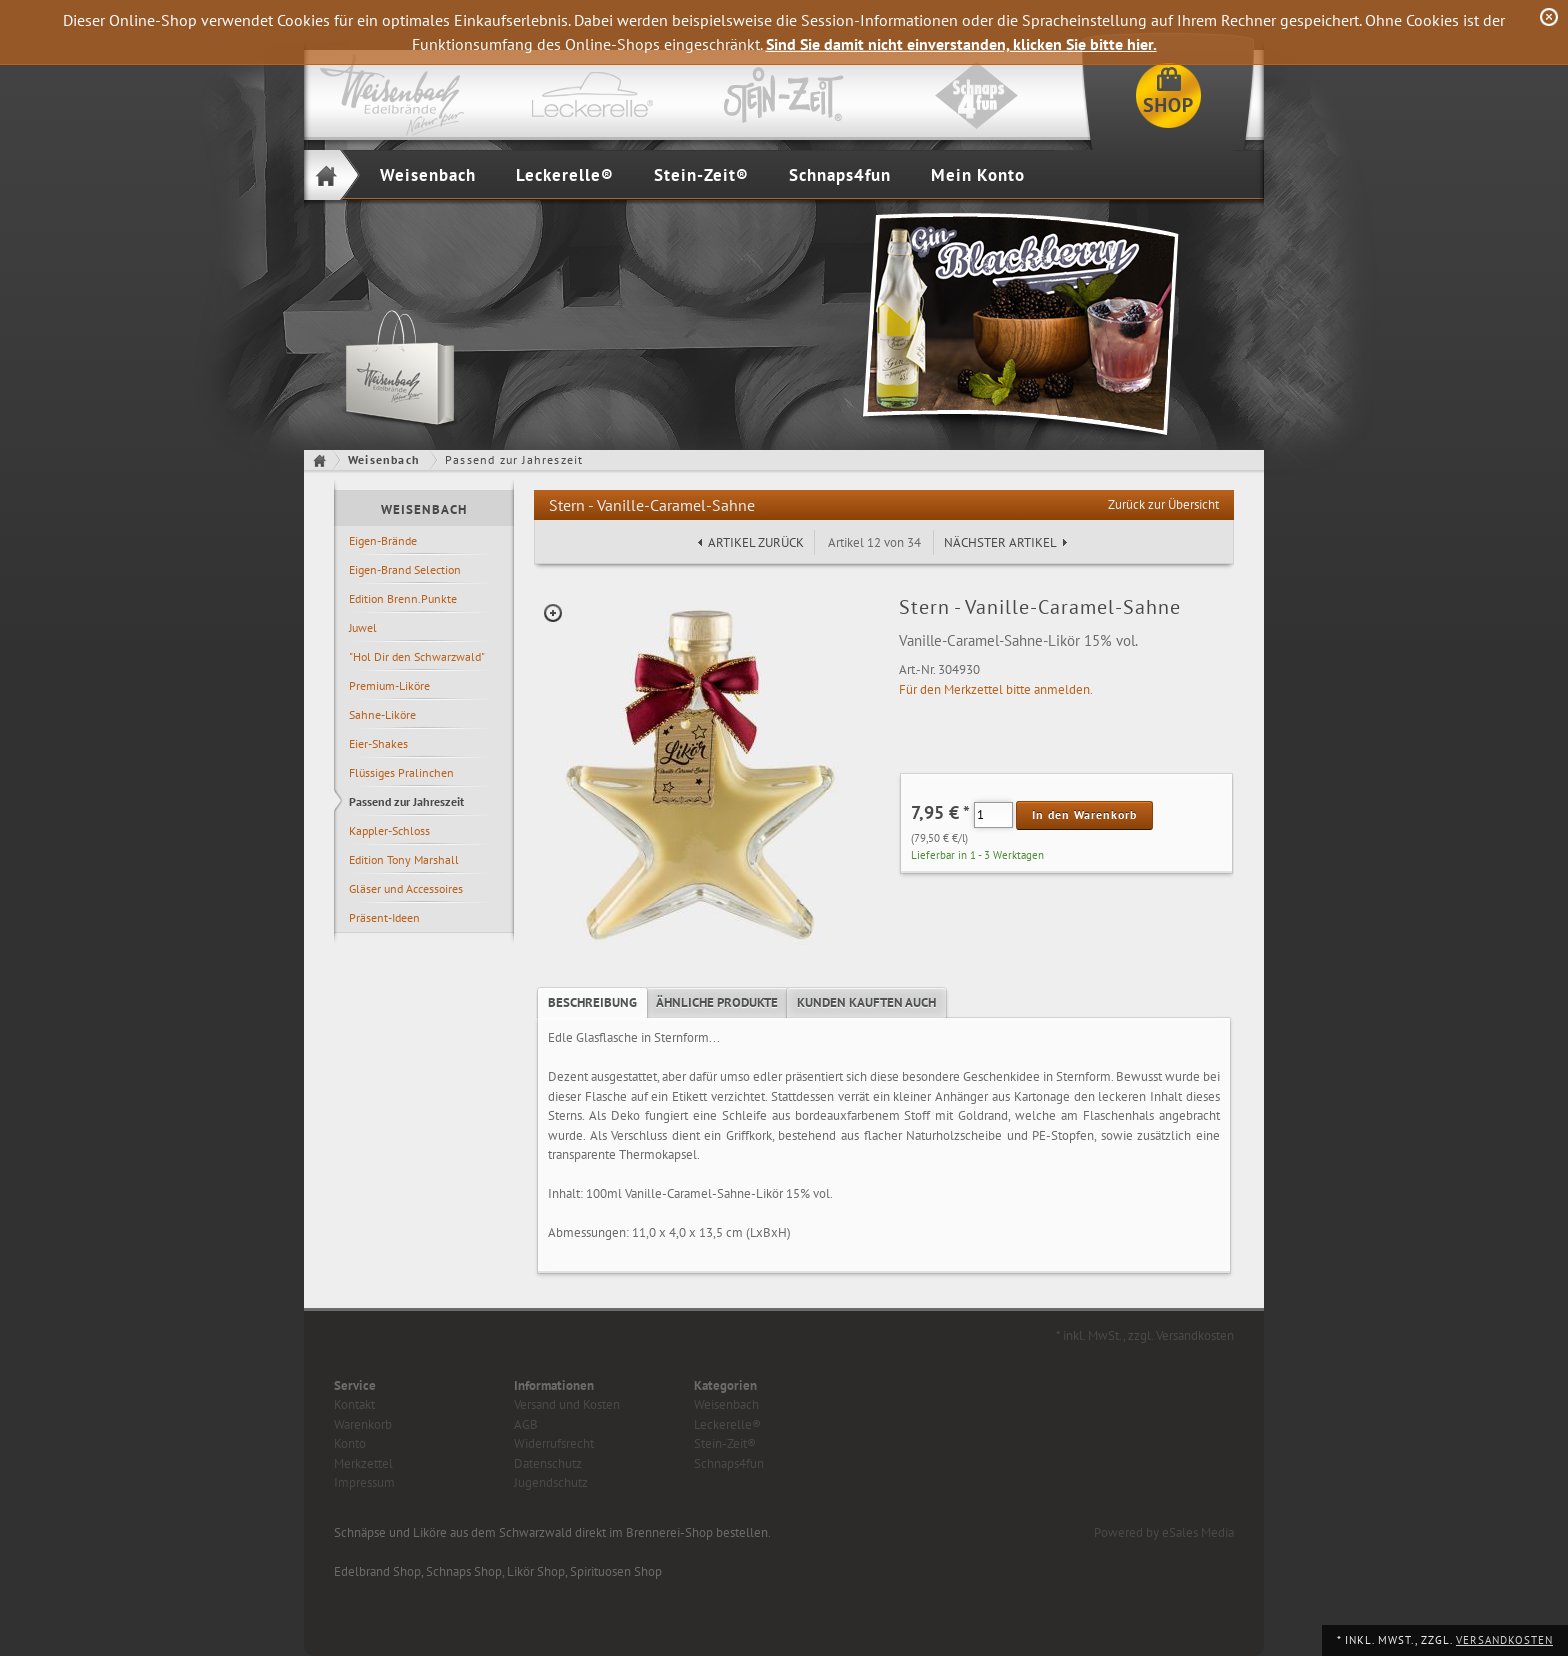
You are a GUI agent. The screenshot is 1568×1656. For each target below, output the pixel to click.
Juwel (363, 627)
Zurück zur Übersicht (1163, 504)
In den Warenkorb (1084, 814)
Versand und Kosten (567, 1404)
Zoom (553, 613)
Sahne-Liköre (382, 714)
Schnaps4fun (840, 175)
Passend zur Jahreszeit (406, 801)
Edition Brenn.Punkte (403, 598)
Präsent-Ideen (384, 917)
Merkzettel (363, 1463)
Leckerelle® (565, 175)
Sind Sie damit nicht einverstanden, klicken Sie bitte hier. (961, 44)
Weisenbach (428, 175)
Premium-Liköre (389, 685)
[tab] (592, 1003)
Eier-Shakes (378, 743)
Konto (350, 1443)
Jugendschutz (551, 1482)
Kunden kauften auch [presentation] (866, 1002)
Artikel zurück (756, 542)
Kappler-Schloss (389, 830)
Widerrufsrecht (554, 1443)
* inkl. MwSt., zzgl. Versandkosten (1145, 1335)
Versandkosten (1504, 1640)
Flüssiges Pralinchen (401, 772)
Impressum (364, 1482)
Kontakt (354, 1404)
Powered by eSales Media (1164, 1532)
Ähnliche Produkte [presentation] (717, 1002)
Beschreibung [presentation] (592, 1002)
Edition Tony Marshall (404, 859)
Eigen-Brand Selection (405, 569)
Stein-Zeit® (701, 175)
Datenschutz (548, 1463)
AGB (526, 1424)
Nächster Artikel (1000, 542)
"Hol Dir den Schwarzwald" (417, 656)
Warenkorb (363, 1424)
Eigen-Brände (383, 540)
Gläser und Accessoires (406, 888)
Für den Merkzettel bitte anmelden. (996, 689)
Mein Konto (978, 175)
